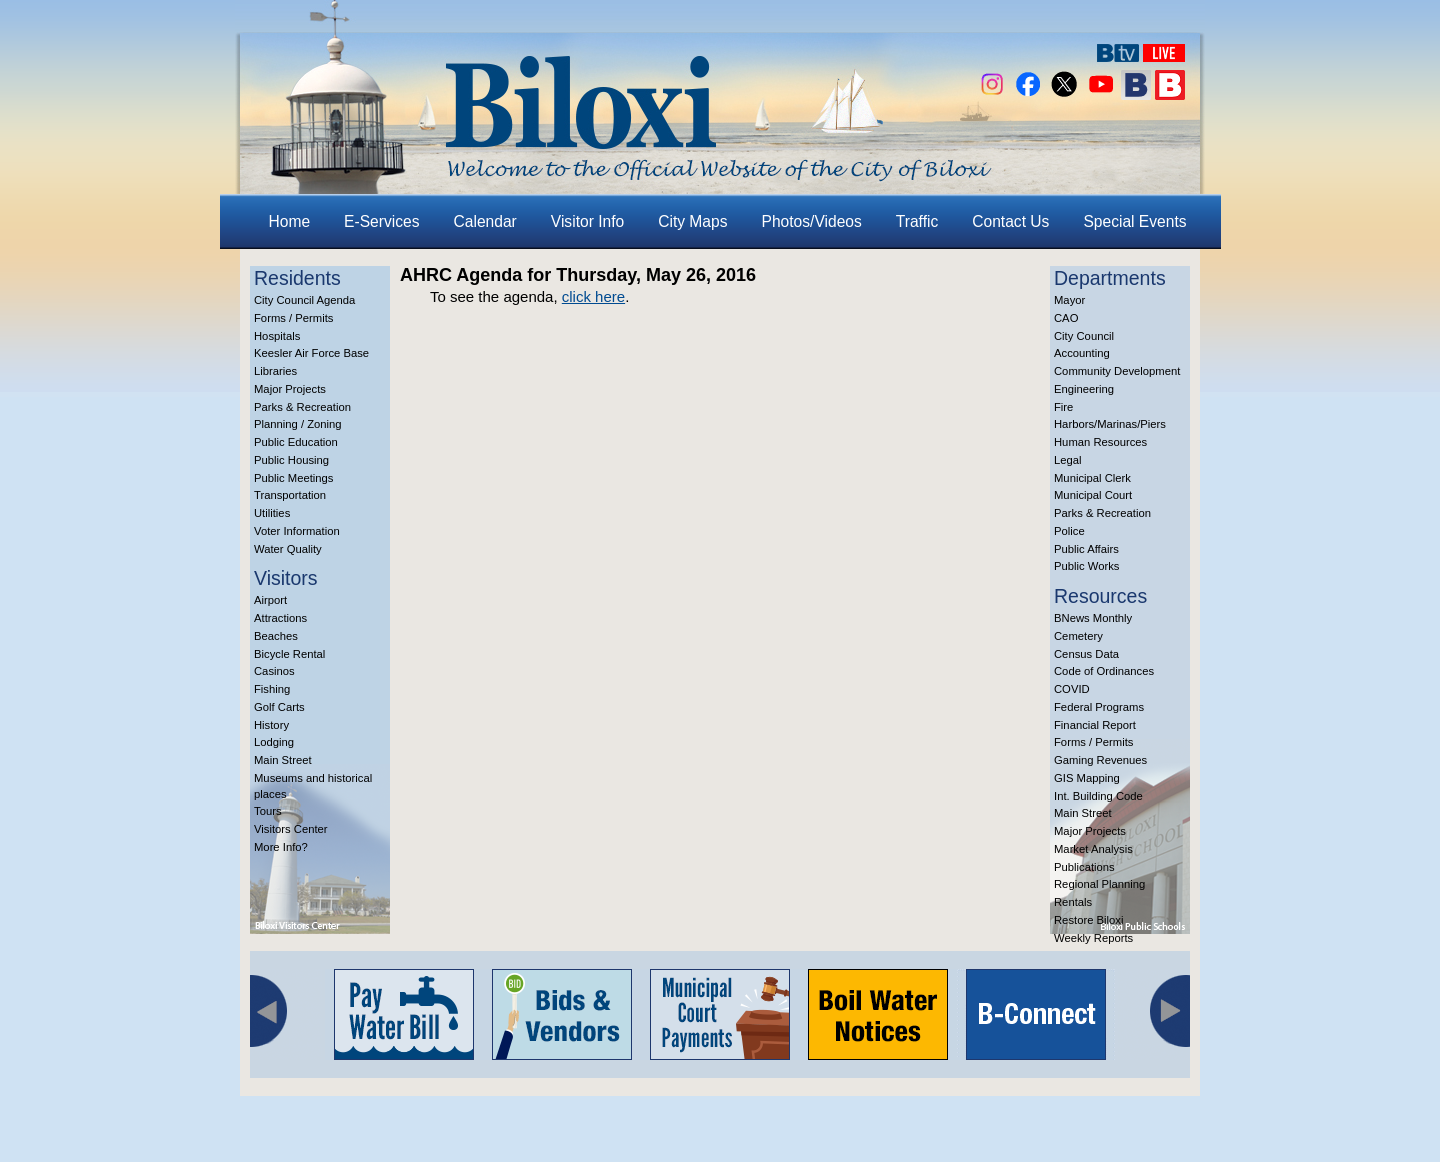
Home (290, 221)
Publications (1084, 867)
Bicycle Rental (289, 654)
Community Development (1117, 371)
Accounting (1082, 353)
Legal (1068, 460)
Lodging (274, 742)
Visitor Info (587, 221)
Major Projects (290, 389)
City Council (1084, 336)
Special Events (1134, 221)
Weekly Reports (1093, 938)
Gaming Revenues (1100, 760)
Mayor (1069, 300)
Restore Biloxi (1088, 920)
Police (1069, 531)
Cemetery (1078, 636)
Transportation (290, 495)
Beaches (276, 636)
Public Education (296, 442)
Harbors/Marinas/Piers (1110, 424)
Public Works (1086, 566)
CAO (1066, 318)
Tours (268, 811)
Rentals (1073, 902)
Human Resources (1100, 442)
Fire (1063, 407)
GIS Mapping (1087, 778)
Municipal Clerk (1092, 478)
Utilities (272, 513)
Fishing (272, 689)
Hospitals (277, 336)
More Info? (281, 847)
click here (593, 296)
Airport (270, 600)
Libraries (275, 371)
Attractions (280, 618)
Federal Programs (1099, 707)
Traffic (917, 221)
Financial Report (1095, 725)
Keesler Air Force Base (311, 353)
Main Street (283, 760)
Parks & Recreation (302, 407)
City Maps (692, 221)
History (271, 725)
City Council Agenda (304, 300)
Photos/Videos (812, 221)
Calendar (485, 221)
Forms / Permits (293, 318)
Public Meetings (293, 478)
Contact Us (1010, 221)
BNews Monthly (1093, 618)
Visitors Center (291, 829)
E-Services (381, 221)
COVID (1072, 689)
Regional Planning (1099, 884)
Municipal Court (1093, 495)
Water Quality (288, 549)
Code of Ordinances (1104, 671)
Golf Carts (279, 707)
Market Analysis (1093, 849)
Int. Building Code (1098, 796)
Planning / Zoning (298, 424)
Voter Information (297, 531)
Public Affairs (1086, 549)
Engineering (1084, 389)
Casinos (274, 671)
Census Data (1086, 654)
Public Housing (291, 460)
